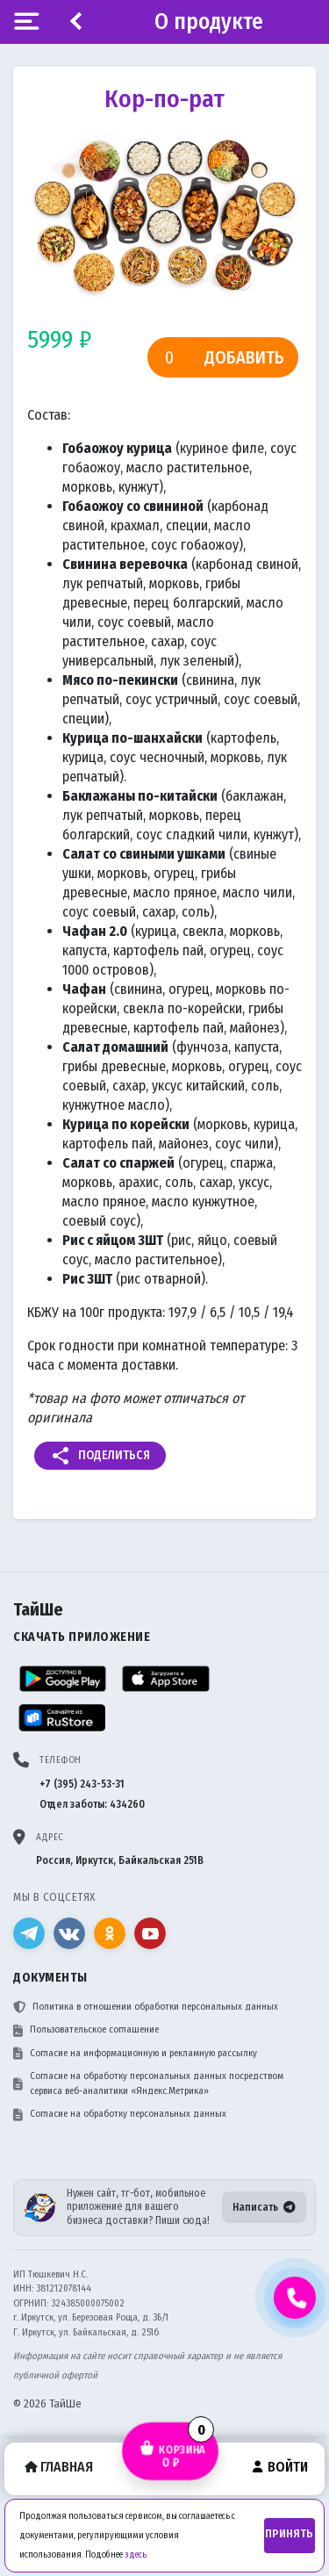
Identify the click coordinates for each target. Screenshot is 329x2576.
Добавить (244, 357)
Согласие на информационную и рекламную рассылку (135, 2053)
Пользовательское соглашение (86, 2030)
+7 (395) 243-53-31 (82, 1784)
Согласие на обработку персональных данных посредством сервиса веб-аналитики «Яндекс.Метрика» (148, 2083)
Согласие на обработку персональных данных (119, 2114)
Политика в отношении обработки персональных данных (145, 2007)
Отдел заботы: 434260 (92, 1804)
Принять (289, 2534)
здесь (136, 2554)
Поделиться (100, 1455)
